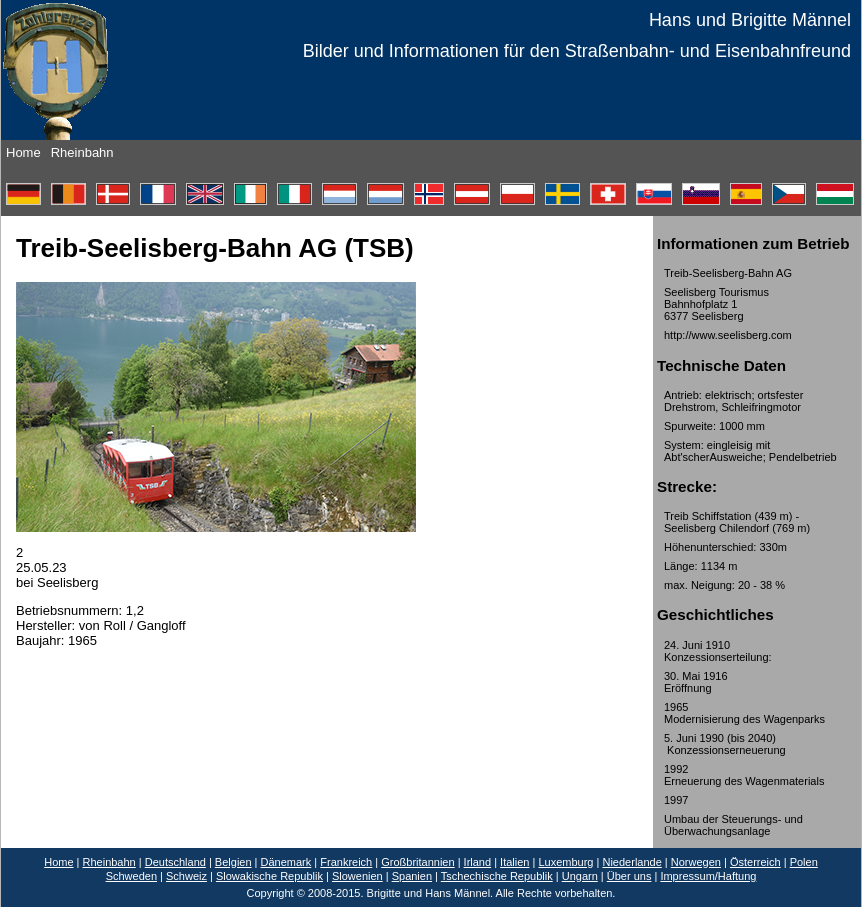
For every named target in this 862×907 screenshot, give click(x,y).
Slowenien (357, 876)
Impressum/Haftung (708, 876)
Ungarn (580, 876)
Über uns (629, 876)
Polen (804, 862)
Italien (514, 862)
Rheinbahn (82, 152)
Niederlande (631, 862)
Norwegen (696, 862)
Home (23, 152)
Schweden (131, 876)
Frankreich (346, 862)
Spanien (412, 876)
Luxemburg (565, 862)
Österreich (755, 862)
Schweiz (186, 876)
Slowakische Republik (269, 876)
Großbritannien (417, 862)
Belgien (233, 862)
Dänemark (286, 862)
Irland (478, 862)
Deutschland (175, 862)
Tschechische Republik (497, 876)
